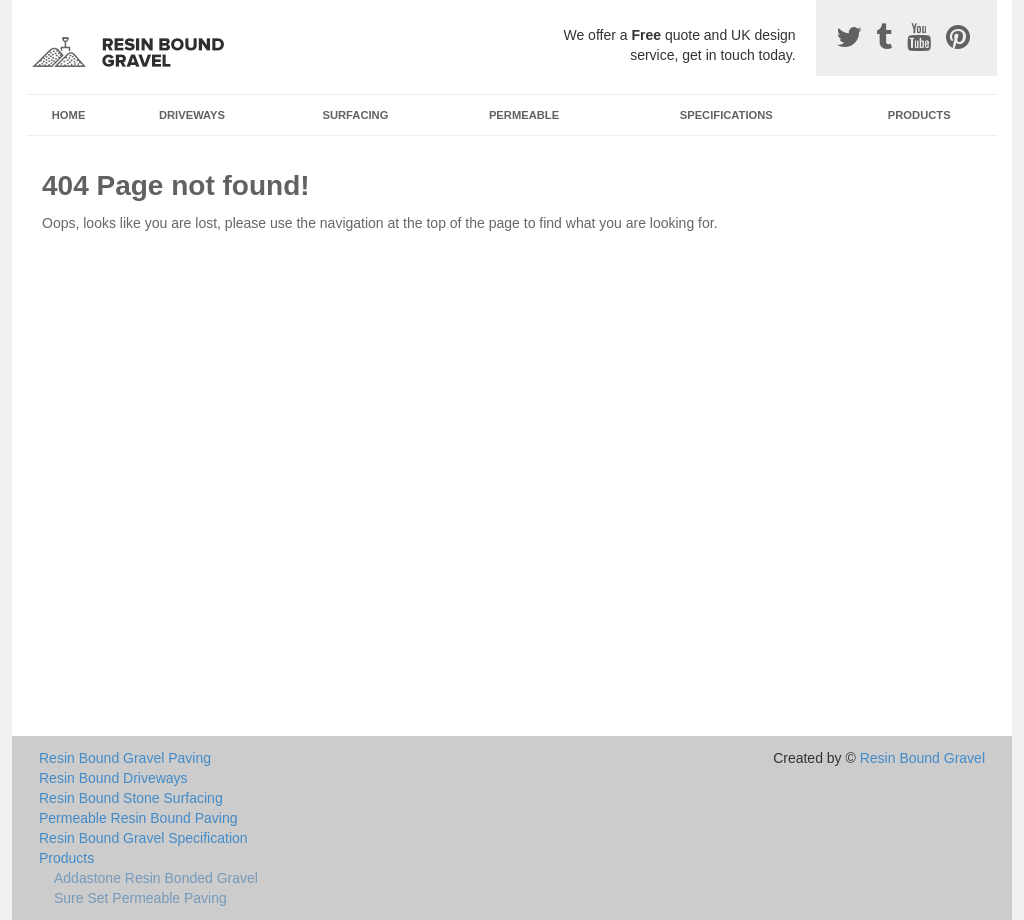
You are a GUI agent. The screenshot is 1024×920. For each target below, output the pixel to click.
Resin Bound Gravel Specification (143, 838)
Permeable (524, 115)
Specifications (726, 115)
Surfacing (356, 115)
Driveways (192, 115)
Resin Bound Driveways (113, 778)
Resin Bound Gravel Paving (125, 758)
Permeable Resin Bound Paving (138, 818)
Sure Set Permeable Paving (140, 898)
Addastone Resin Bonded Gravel (156, 878)
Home (69, 115)
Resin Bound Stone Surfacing (131, 798)
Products (919, 115)
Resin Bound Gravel (922, 758)
